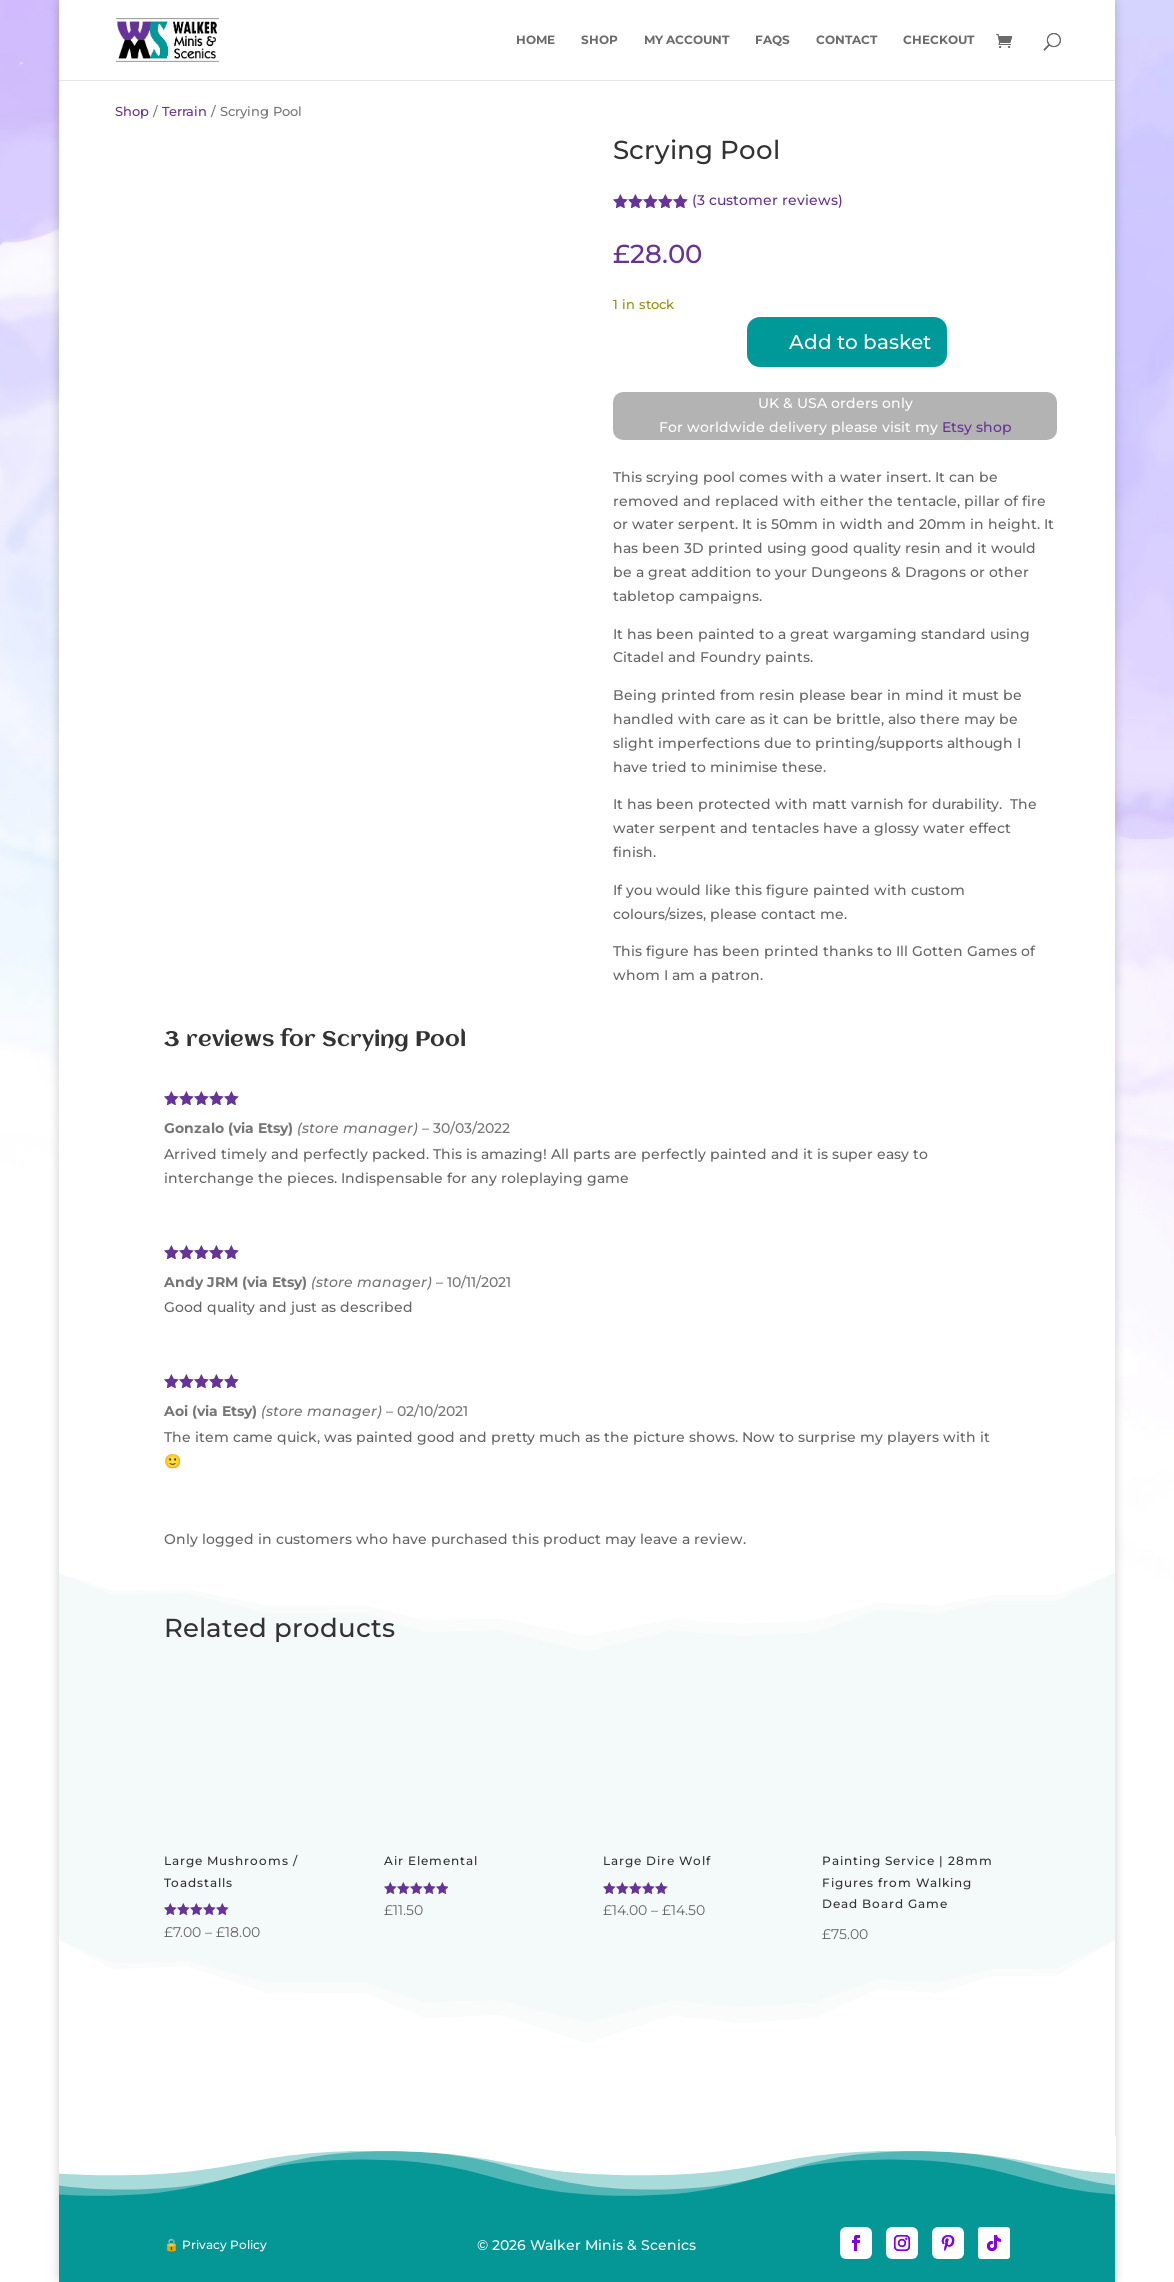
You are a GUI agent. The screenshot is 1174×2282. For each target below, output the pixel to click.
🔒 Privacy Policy (215, 2244)
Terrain (184, 111)
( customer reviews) (767, 200)
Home (535, 40)
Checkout (938, 40)
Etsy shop (977, 427)
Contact (846, 40)
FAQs (772, 40)
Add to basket (860, 342)
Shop (599, 40)
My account (686, 40)
